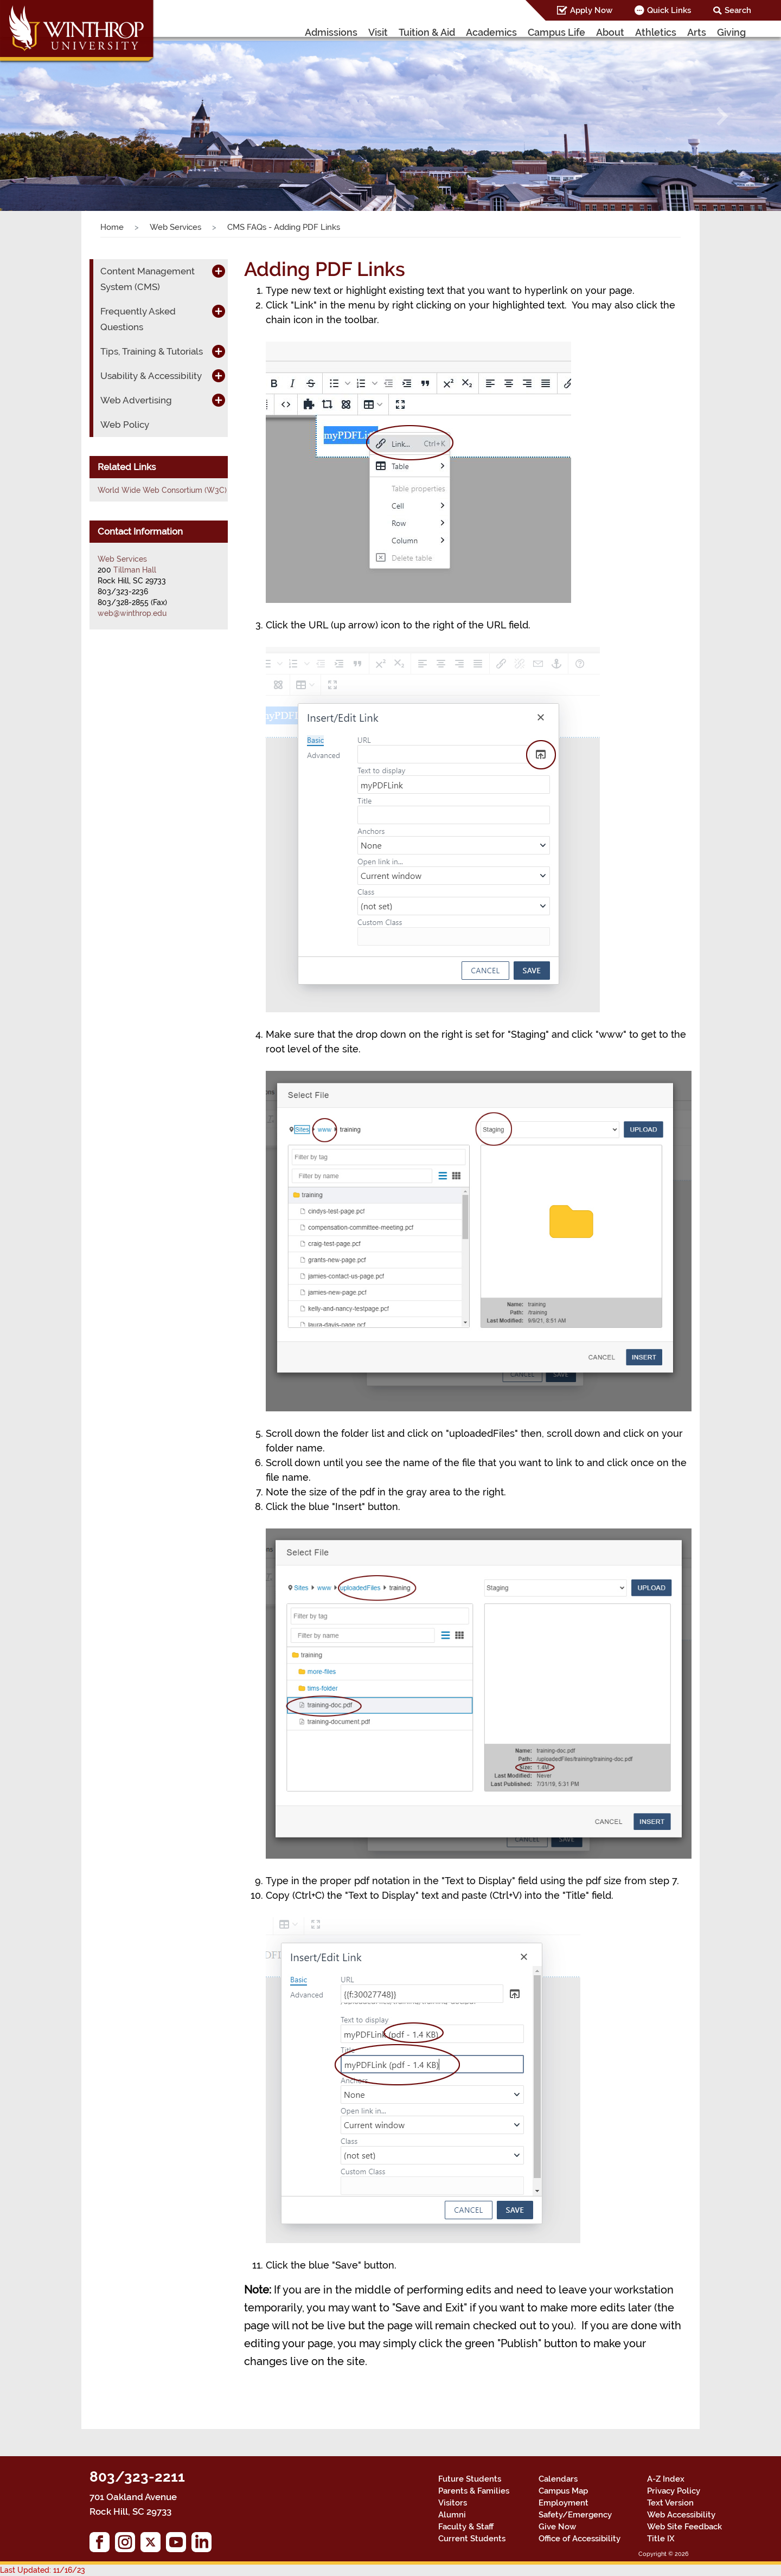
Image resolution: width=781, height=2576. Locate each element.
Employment (563, 2503)
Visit (378, 32)
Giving (731, 32)
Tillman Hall (134, 570)
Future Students (469, 2479)
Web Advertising (136, 400)
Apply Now (591, 10)
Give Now (557, 2527)
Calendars (558, 2479)
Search (738, 10)
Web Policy (124, 424)
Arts (696, 32)
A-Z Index (665, 2479)
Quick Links (669, 10)
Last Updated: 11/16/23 (42, 2570)
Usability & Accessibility (151, 375)
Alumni (452, 2515)
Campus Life (556, 32)
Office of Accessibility (579, 2538)
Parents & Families (473, 2491)
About (610, 32)
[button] (58, 116)
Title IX (661, 2538)
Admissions (331, 32)
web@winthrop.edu (132, 613)
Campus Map (563, 2491)
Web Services (175, 227)
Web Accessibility (681, 2515)
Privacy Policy (673, 2491)
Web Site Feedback (684, 2527)
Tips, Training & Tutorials (151, 351)
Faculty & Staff (466, 2527)
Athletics (655, 32)
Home (112, 227)
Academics (491, 32)
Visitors (452, 2503)
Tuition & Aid (427, 32)
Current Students (471, 2538)
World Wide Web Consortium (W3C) (162, 490)
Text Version (670, 2503)
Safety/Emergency (575, 2515)
